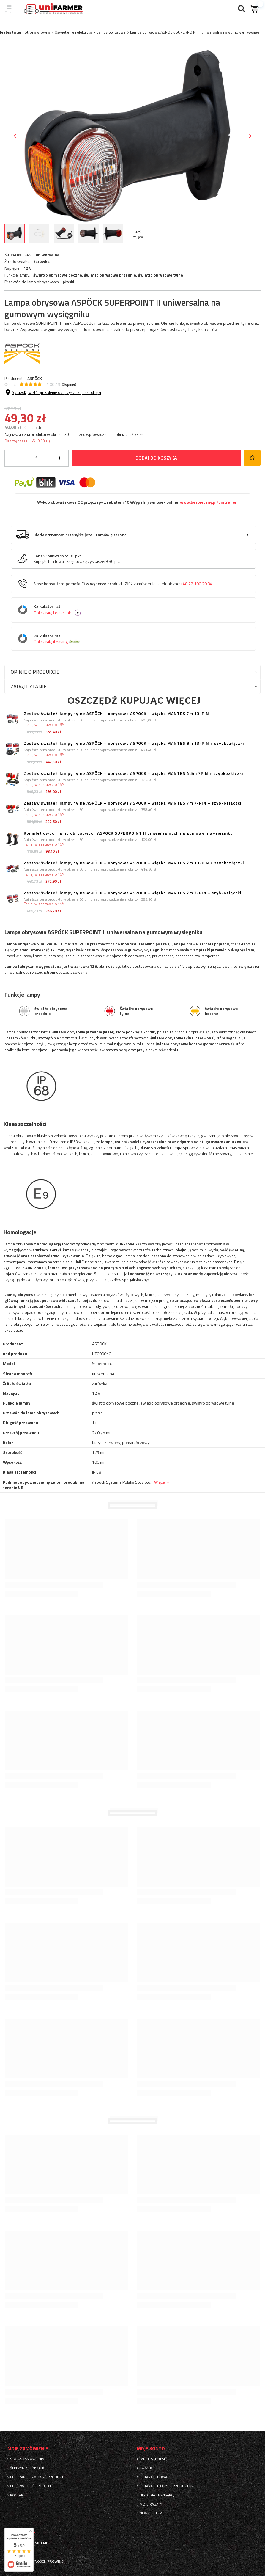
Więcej (160, 1482)
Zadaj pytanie (29, 686)
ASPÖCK (34, 378)
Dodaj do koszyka (156, 457)
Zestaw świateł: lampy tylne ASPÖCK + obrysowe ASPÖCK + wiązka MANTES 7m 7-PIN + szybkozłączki (132, 803)
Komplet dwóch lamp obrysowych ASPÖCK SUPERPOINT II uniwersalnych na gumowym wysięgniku (128, 833)
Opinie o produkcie (35, 672)
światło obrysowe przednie (110, 275)
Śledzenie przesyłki (27, 2468)
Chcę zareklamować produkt (37, 2477)
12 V (27, 268)
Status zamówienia (27, 2459)
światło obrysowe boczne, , (108, 275)
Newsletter (151, 2513)
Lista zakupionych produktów (167, 2486)
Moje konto (151, 2448)
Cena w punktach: (49, 556)
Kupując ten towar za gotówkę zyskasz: (68, 561)
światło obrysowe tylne (160, 275)
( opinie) (69, 384)
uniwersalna (47, 254)
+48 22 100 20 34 (196, 583)
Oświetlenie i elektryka (73, 32)
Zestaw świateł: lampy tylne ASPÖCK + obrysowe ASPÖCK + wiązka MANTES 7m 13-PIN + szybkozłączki (134, 863)
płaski (68, 282)
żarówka (42, 261)
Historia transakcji (157, 2495)
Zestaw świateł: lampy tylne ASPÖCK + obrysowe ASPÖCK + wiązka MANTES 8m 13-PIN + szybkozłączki (134, 743)
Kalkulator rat (138, 610)
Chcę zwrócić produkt (30, 2486)
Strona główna (37, 32)
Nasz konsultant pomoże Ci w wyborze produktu (123, 584)
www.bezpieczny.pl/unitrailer (208, 502)
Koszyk (146, 2468)
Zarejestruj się (153, 2459)
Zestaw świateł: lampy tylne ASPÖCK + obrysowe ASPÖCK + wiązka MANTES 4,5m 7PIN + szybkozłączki (133, 773)
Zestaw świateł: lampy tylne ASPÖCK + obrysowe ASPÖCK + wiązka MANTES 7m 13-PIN (116, 713)
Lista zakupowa (153, 2477)
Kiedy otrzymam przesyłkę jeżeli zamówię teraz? (80, 535)
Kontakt (17, 2495)
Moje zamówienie (27, 2448)
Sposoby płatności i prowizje (37, 2561)
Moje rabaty (151, 2504)
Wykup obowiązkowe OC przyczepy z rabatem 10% (137, 502)
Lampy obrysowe (111, 32)
